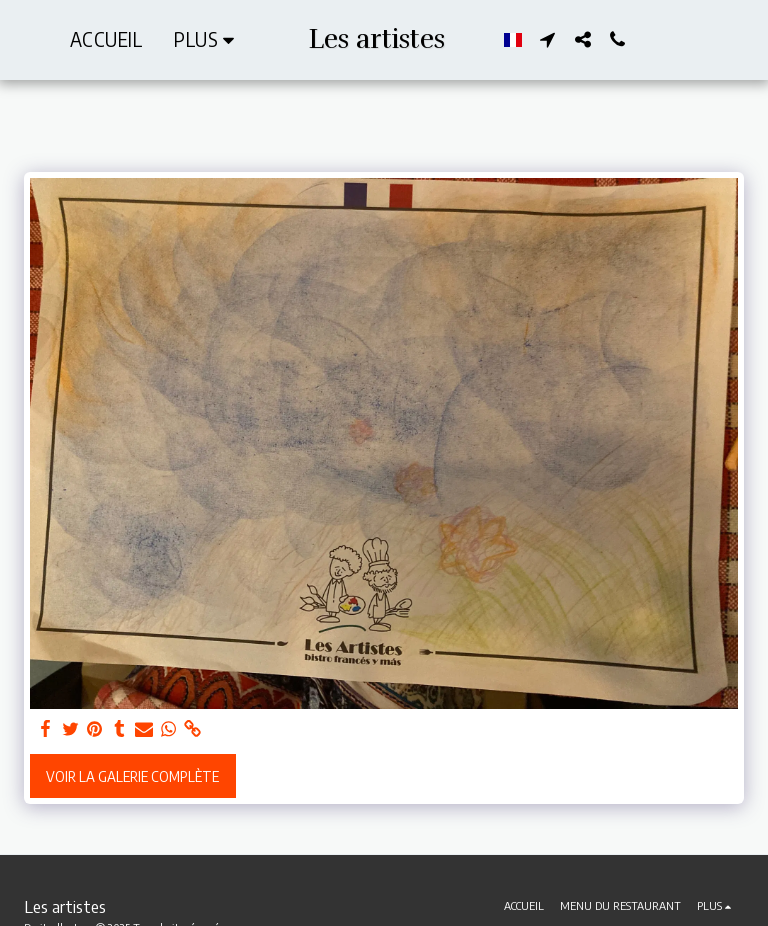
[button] (547, 39)
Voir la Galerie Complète (132, 776)
